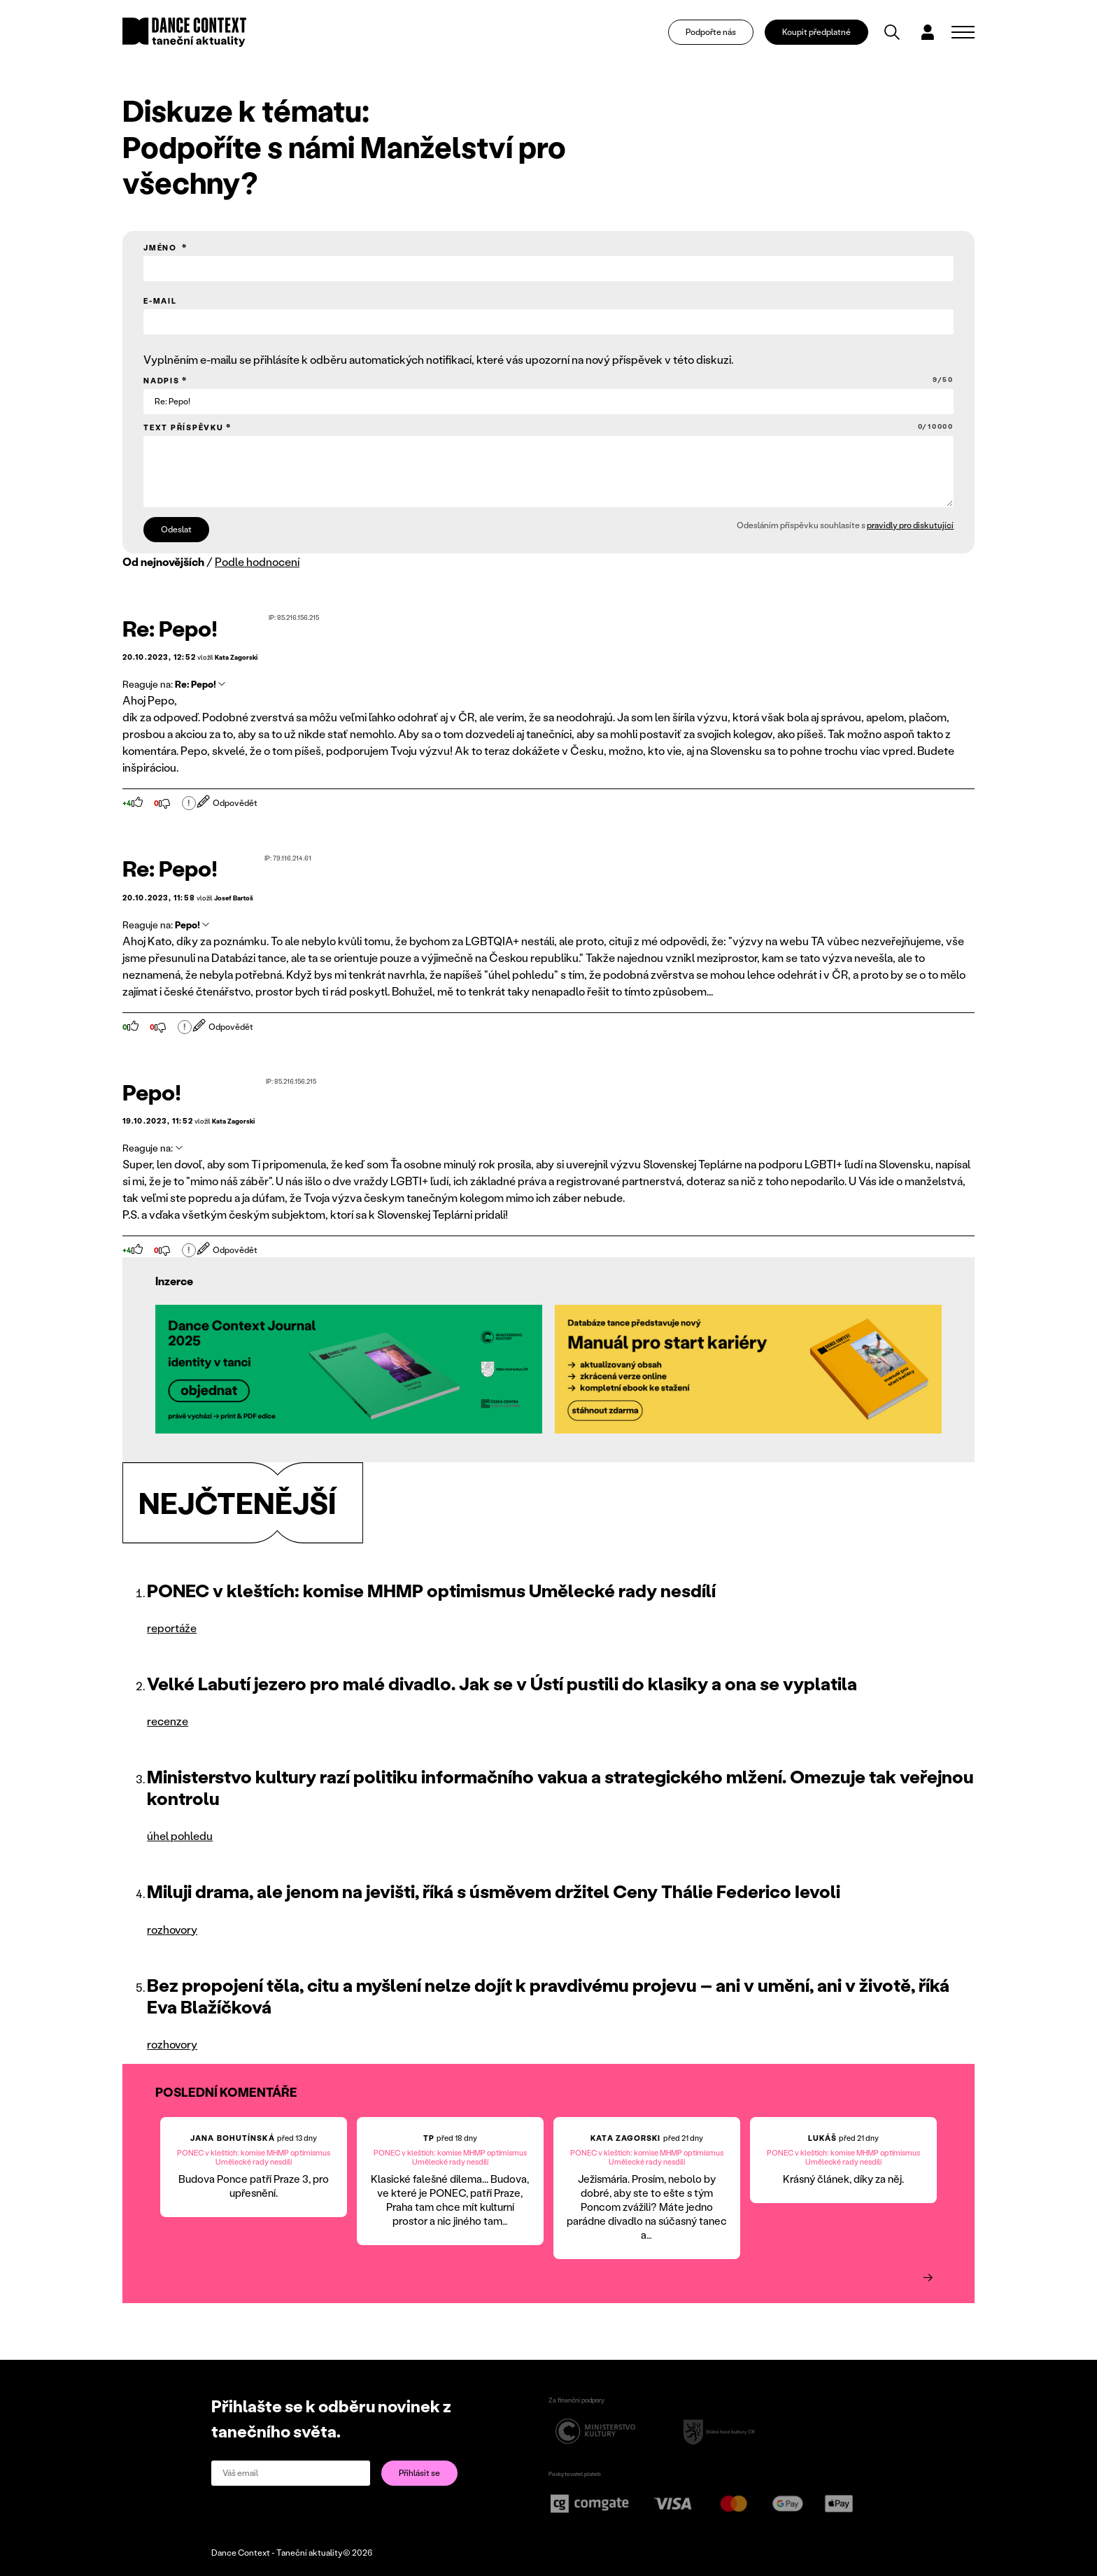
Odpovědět (227, 803)
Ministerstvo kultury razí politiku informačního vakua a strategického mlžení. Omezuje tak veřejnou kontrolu (560, 1787)
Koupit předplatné (816, 32)
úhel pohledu (180, 1835)
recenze (167, 1720)
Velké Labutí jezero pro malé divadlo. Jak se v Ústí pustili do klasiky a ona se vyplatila (502, 1683)
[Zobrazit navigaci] (963, 32)
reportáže (172, 1627)
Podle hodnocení (257, 561)
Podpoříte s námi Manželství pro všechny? (344, 164)
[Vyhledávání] (892, 32)
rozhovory (172, 1929)
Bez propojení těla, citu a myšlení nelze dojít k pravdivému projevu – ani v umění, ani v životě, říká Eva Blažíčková (548, 1995)
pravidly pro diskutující (910, 525)
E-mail (160, 301)
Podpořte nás (711, 32)
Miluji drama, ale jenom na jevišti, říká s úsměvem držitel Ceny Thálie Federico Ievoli (493, 1891)
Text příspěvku (548, 427)
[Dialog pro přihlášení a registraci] (927, 32)
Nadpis (548, 380)
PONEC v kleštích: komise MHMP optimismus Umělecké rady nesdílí (431, 1590)
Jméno (161, 248)
